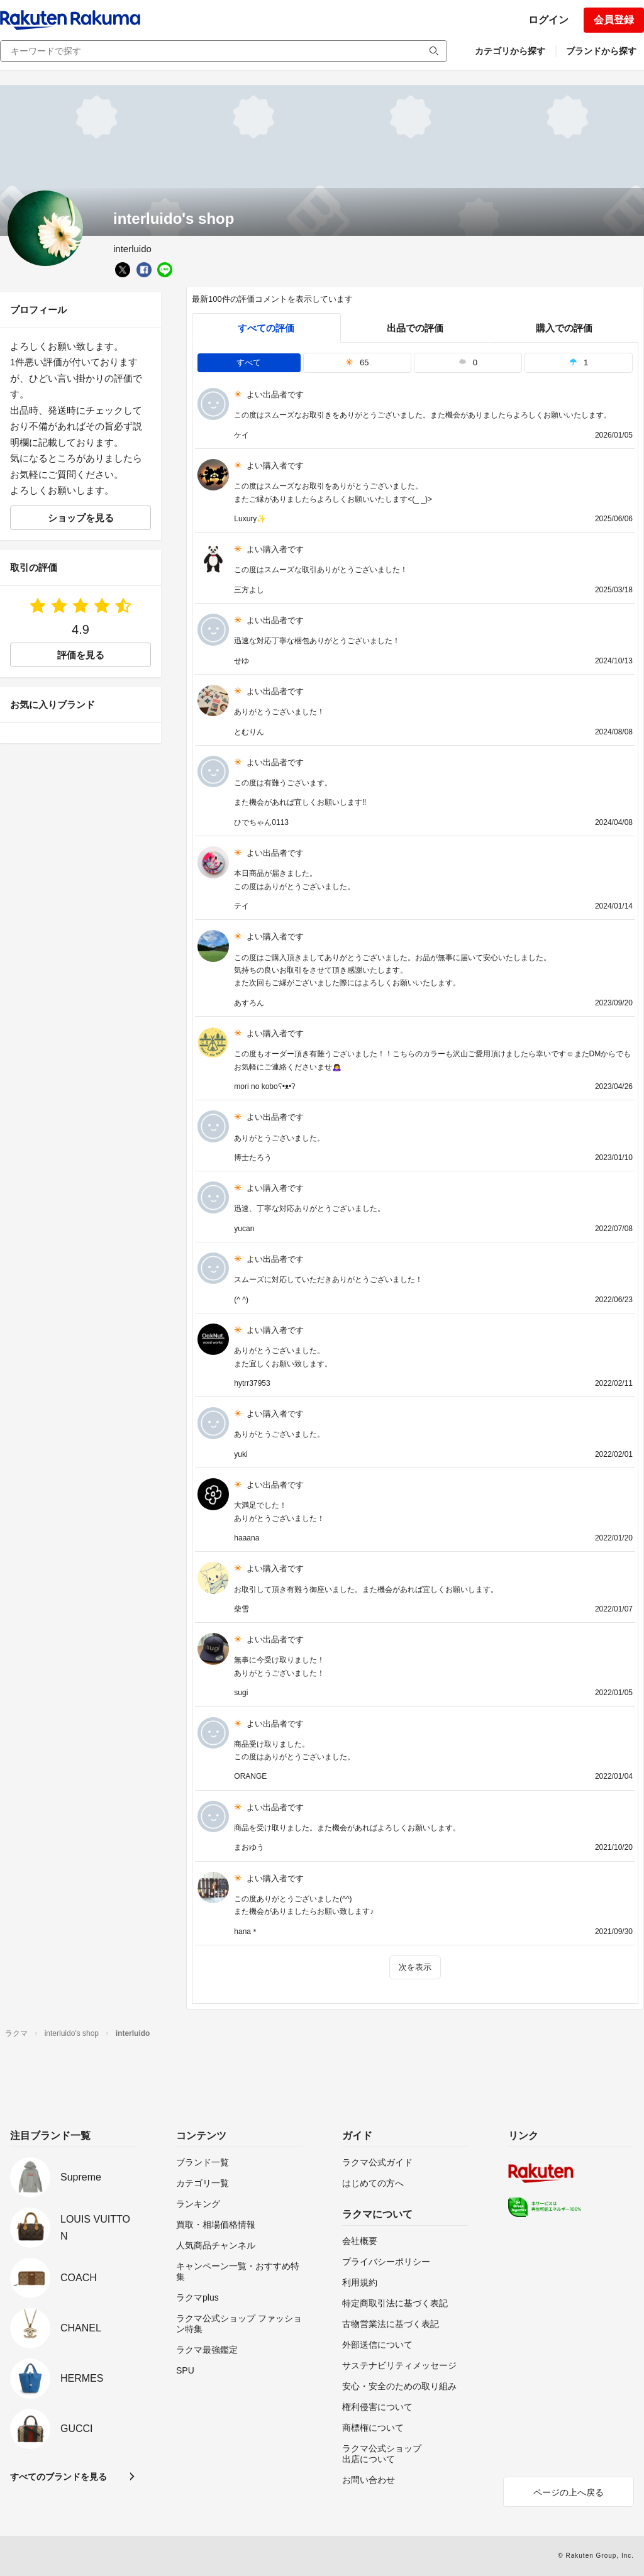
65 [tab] (357, 362)
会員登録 (614, 19)
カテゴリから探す (510, 51)
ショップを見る (81, 517)
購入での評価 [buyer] (564, 328)
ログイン (548, 19)
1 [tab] (578, 362)
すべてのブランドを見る (58, 2477)
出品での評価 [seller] (415, 328)
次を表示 (415, 1967)
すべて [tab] (248, 362)
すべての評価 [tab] (266, 328)
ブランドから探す (601, 51)
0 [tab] (467, 362)
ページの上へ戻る (568, 2492)
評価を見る (80, 655)
